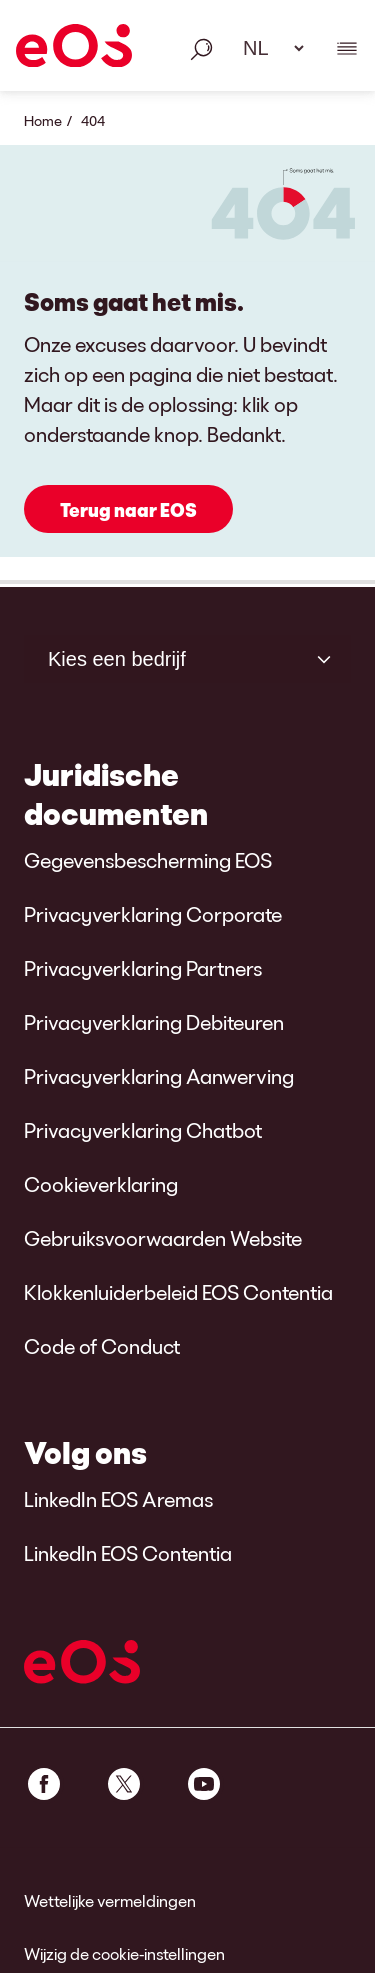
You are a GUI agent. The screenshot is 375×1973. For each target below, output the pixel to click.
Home (43, 120)
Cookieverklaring (101, 1184)
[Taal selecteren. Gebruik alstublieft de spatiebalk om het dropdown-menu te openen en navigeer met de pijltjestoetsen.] (267, 48)
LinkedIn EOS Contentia (128, 1553)
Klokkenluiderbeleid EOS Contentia (178, 1292)
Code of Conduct (102, 1346)
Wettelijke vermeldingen (110, 1900)
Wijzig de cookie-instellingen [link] (124, 1953)
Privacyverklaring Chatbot (143, 1130)
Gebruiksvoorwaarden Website (163, 1238)
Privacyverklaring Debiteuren (154, 1022)
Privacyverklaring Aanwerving (159, 1076)
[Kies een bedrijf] (187, 659)
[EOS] (74, 49)
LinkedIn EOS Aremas (118, 1499)
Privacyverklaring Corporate (153, 914)
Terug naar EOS (128, 510)
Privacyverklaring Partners (143, 968)
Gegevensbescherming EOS (148, 860)
